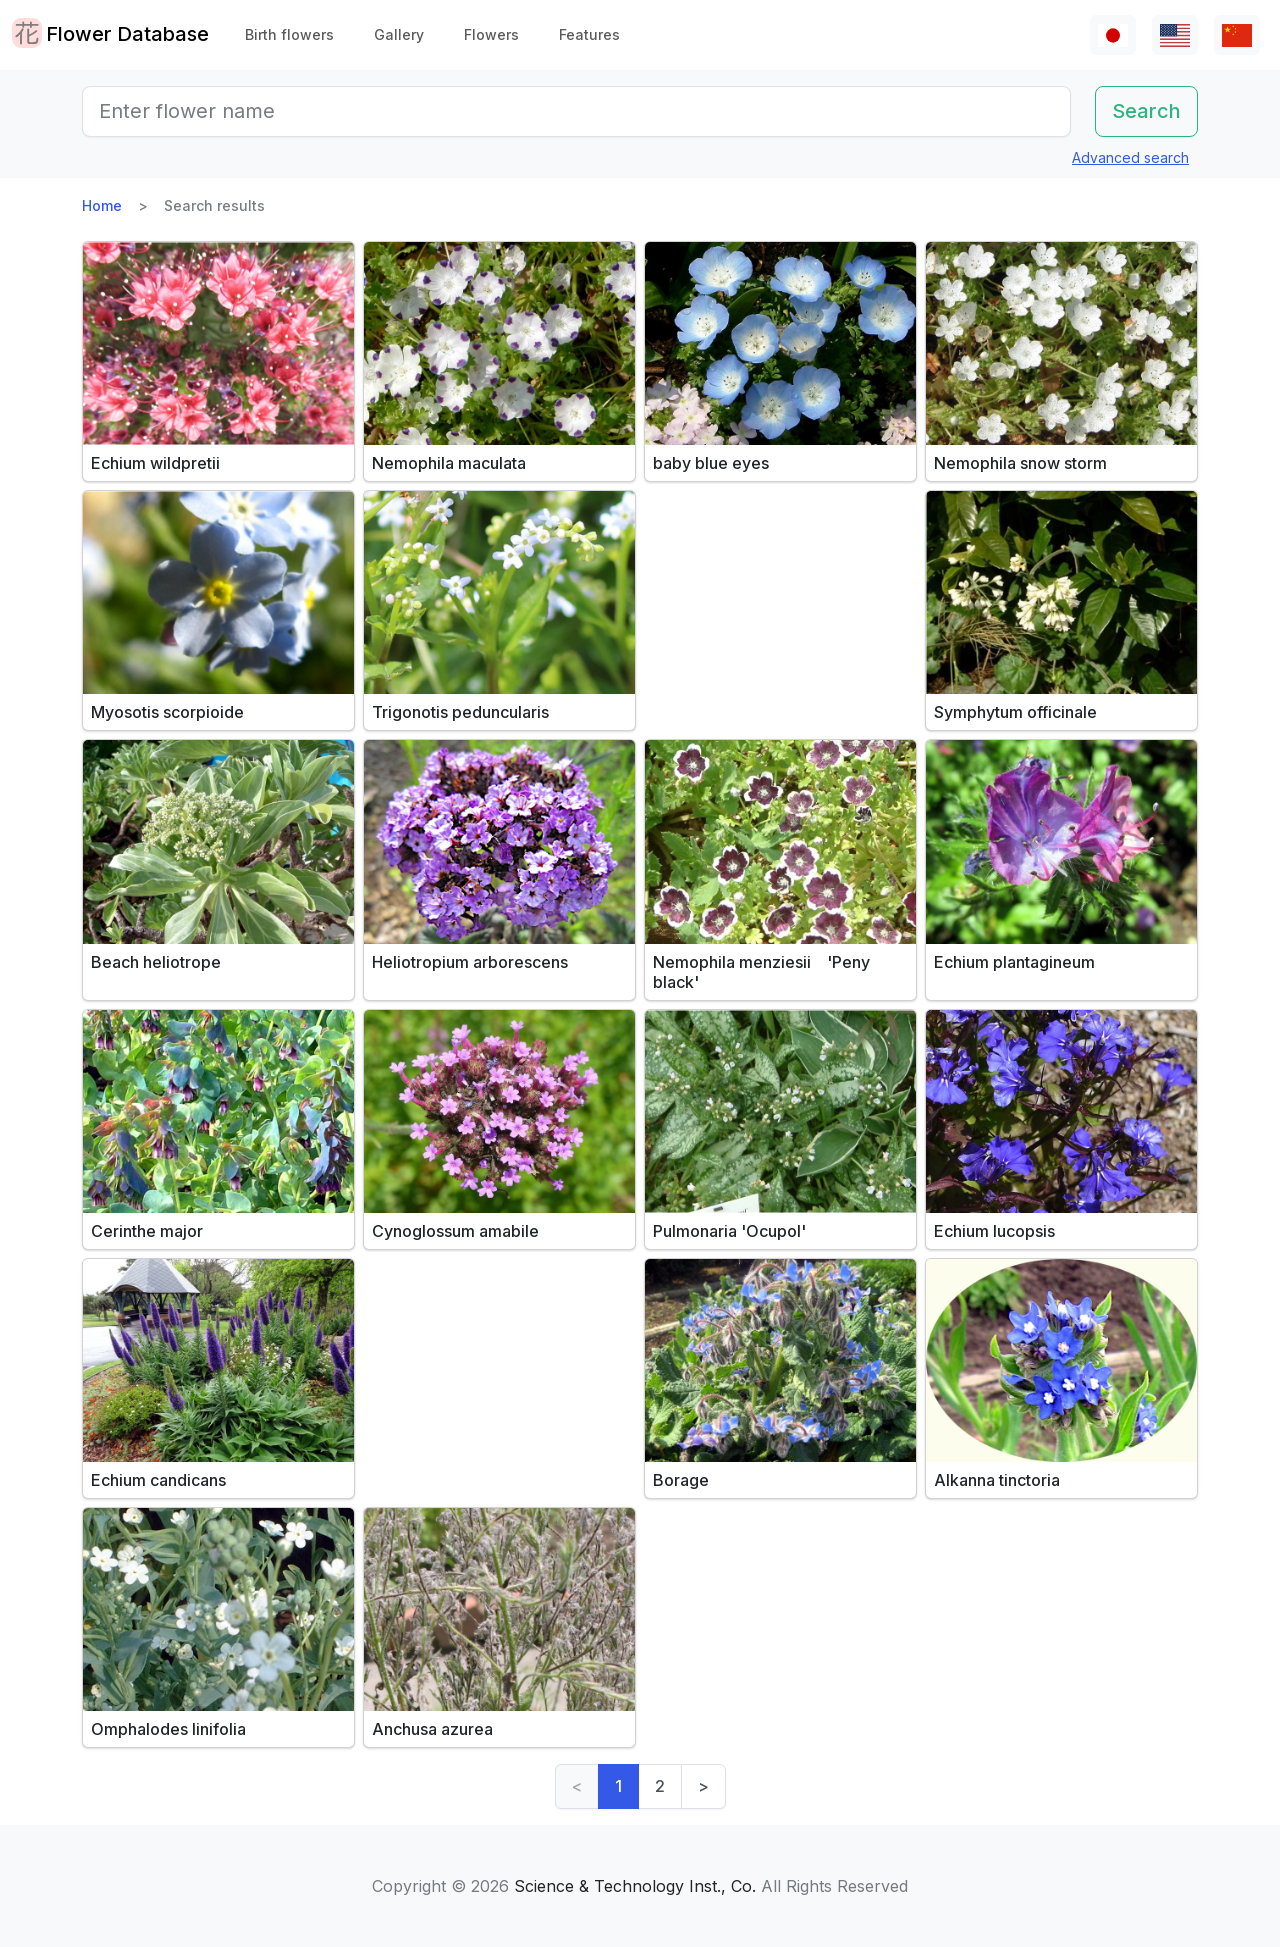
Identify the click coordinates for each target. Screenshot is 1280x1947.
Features (589, 34)
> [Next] (703, 1786)
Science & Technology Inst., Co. (635, 1886)
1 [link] (618, 1786)
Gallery (399, 34)
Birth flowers (289, 34)
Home (102, 205)
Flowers (491, 34)
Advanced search (1130, 157)
